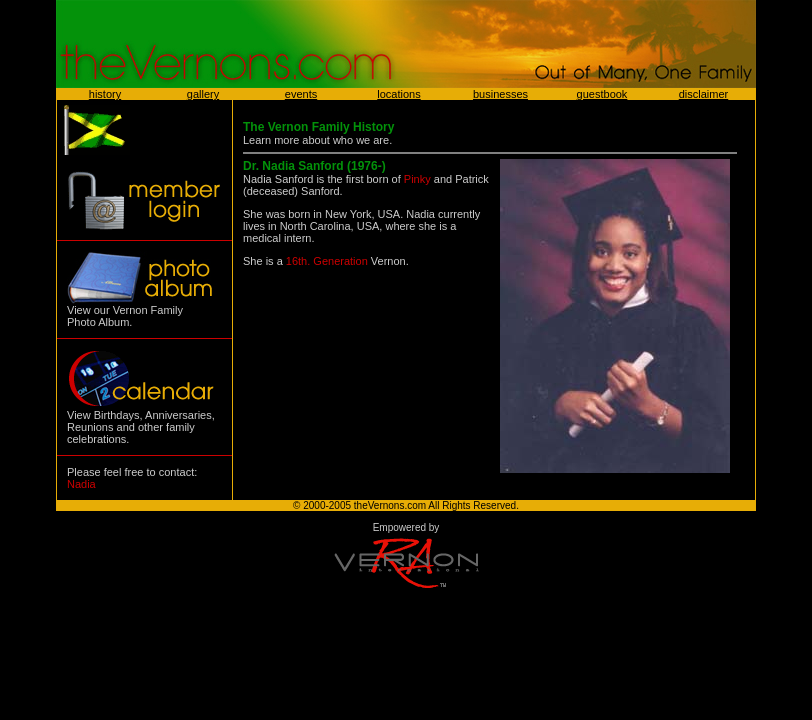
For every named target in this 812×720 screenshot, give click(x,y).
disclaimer (704, 94)
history (105, 94)
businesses (500, 94)
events (301, 94)
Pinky (417, 179)
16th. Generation (327, 261)
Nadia (81, 484)
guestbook (602, 94)
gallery (203, 94)
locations (398, 94)
